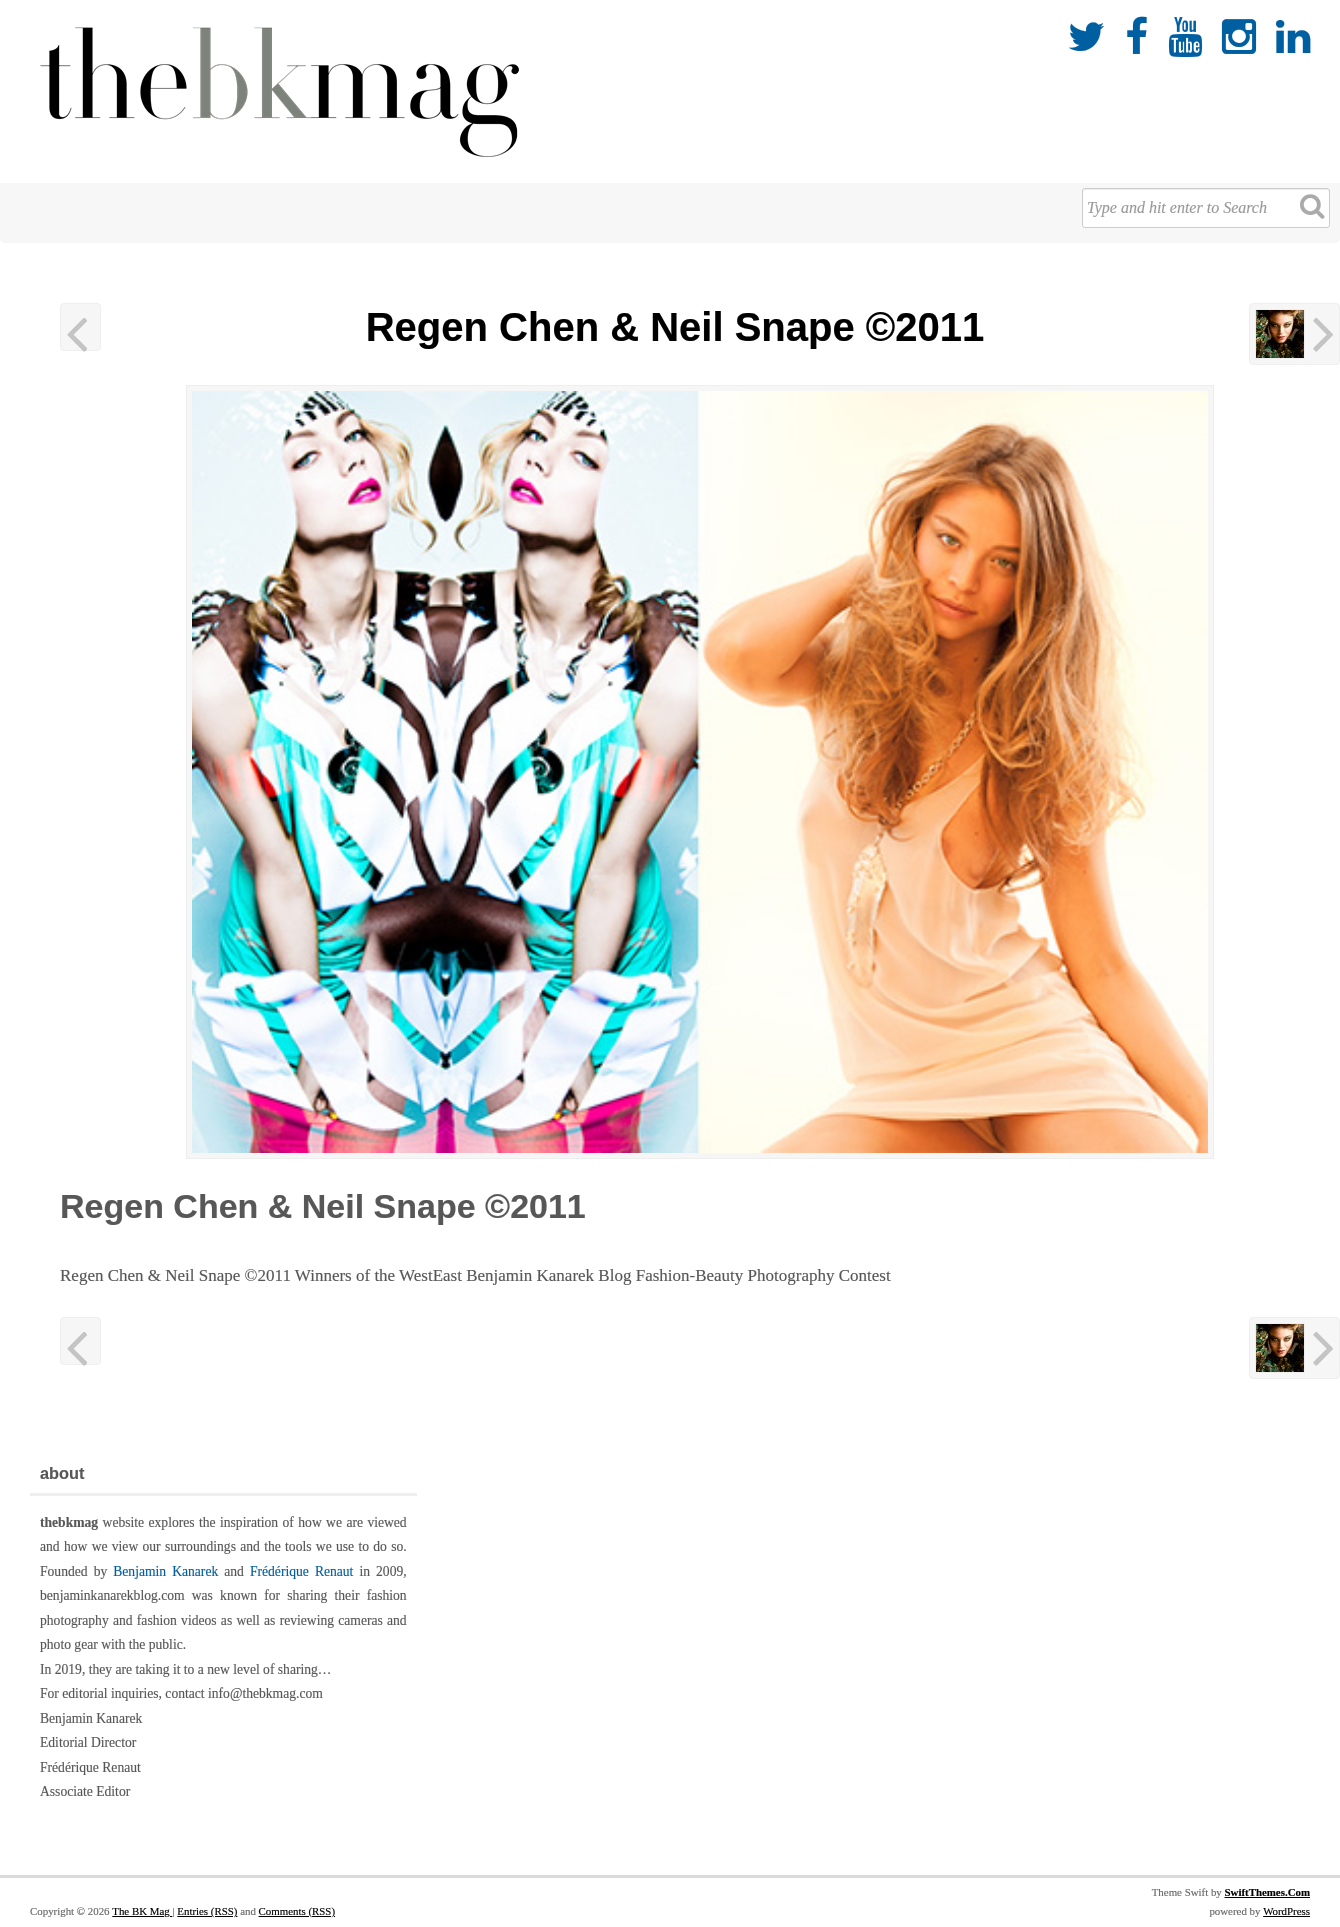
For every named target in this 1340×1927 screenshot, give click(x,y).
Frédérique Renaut (301, 1571)
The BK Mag (142, 1911)
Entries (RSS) (207, 1911)
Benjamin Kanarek (165, 1571)
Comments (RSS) (297, 1911)
